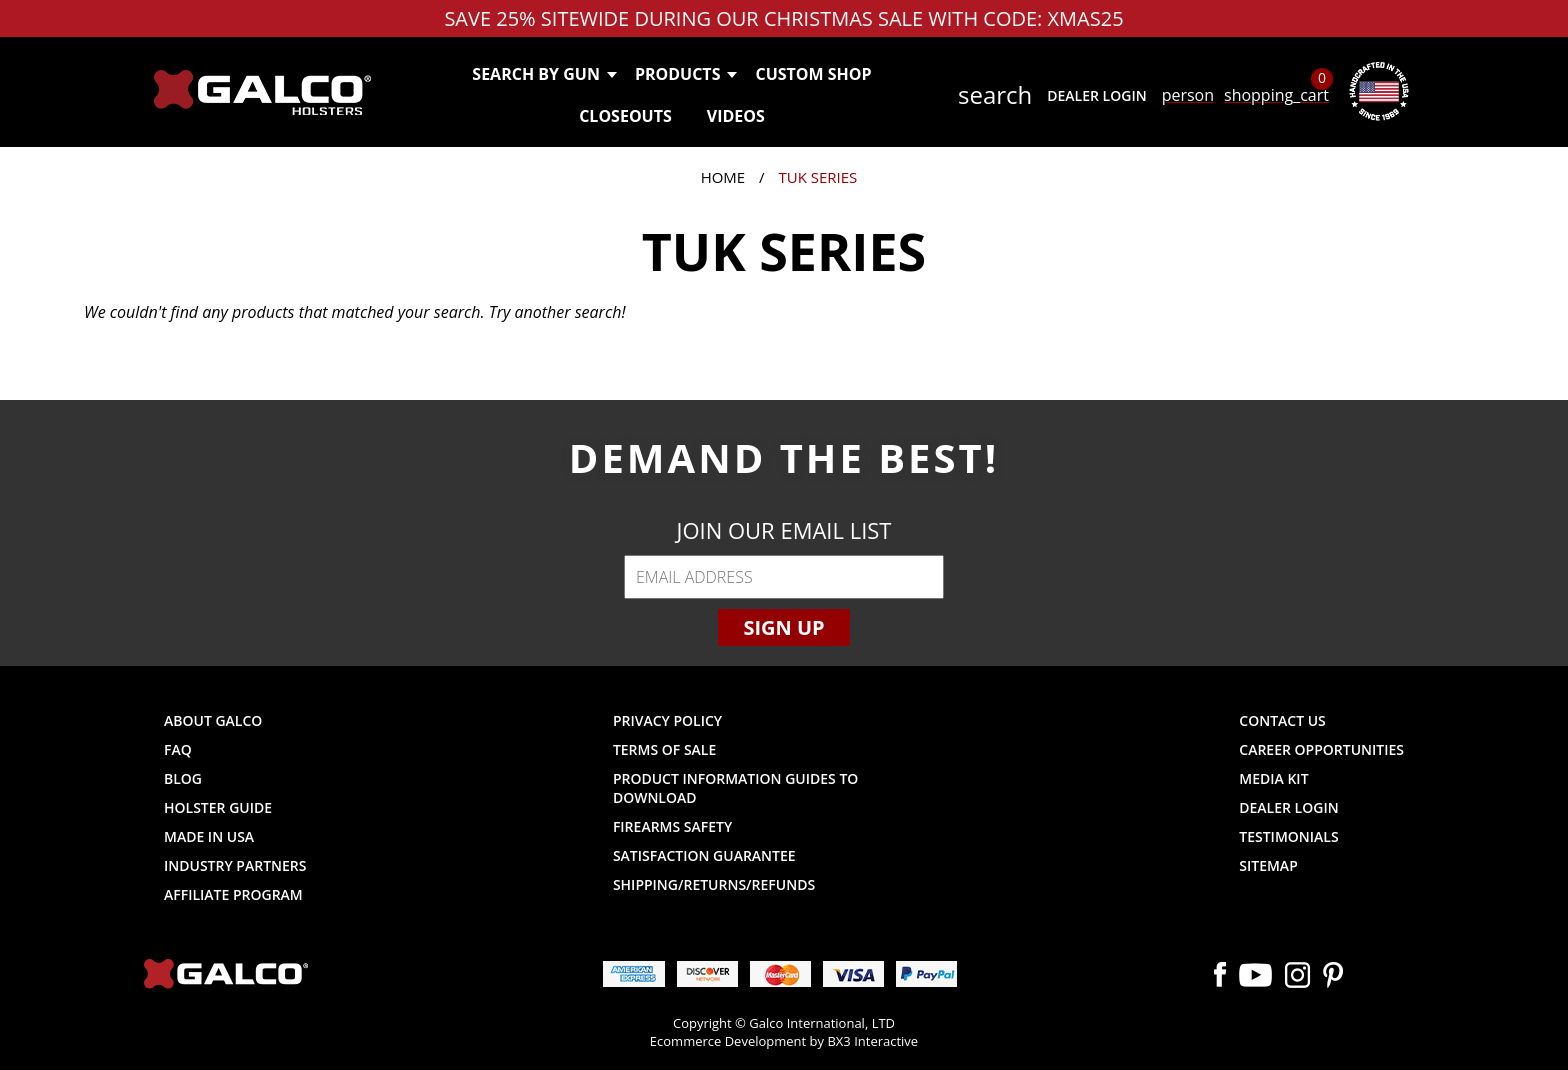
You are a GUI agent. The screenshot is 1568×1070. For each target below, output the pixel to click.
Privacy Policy (667, 720)
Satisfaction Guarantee (704, 855)
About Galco (213, 720)
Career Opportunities (1321, 749)
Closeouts (625, 116)
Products (685, 74)
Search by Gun (543, 74)
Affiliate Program (233, 894)
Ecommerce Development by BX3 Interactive (784, 1041)
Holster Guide (218, 807)
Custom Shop (813, 74)
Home (723, 177)
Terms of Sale (664, 749)
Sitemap (1268, 865)
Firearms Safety (672, 826)
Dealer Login (1096, 95)
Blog (183, 778)
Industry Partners (235, 865)
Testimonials (1288, 836)
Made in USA (209, 836)
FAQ (178, 749)
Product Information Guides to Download (735, 788)
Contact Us (1282, 720)
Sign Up (783, 627)
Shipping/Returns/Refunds (714, 884)
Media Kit (1273, 778)
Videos (736, 116)
